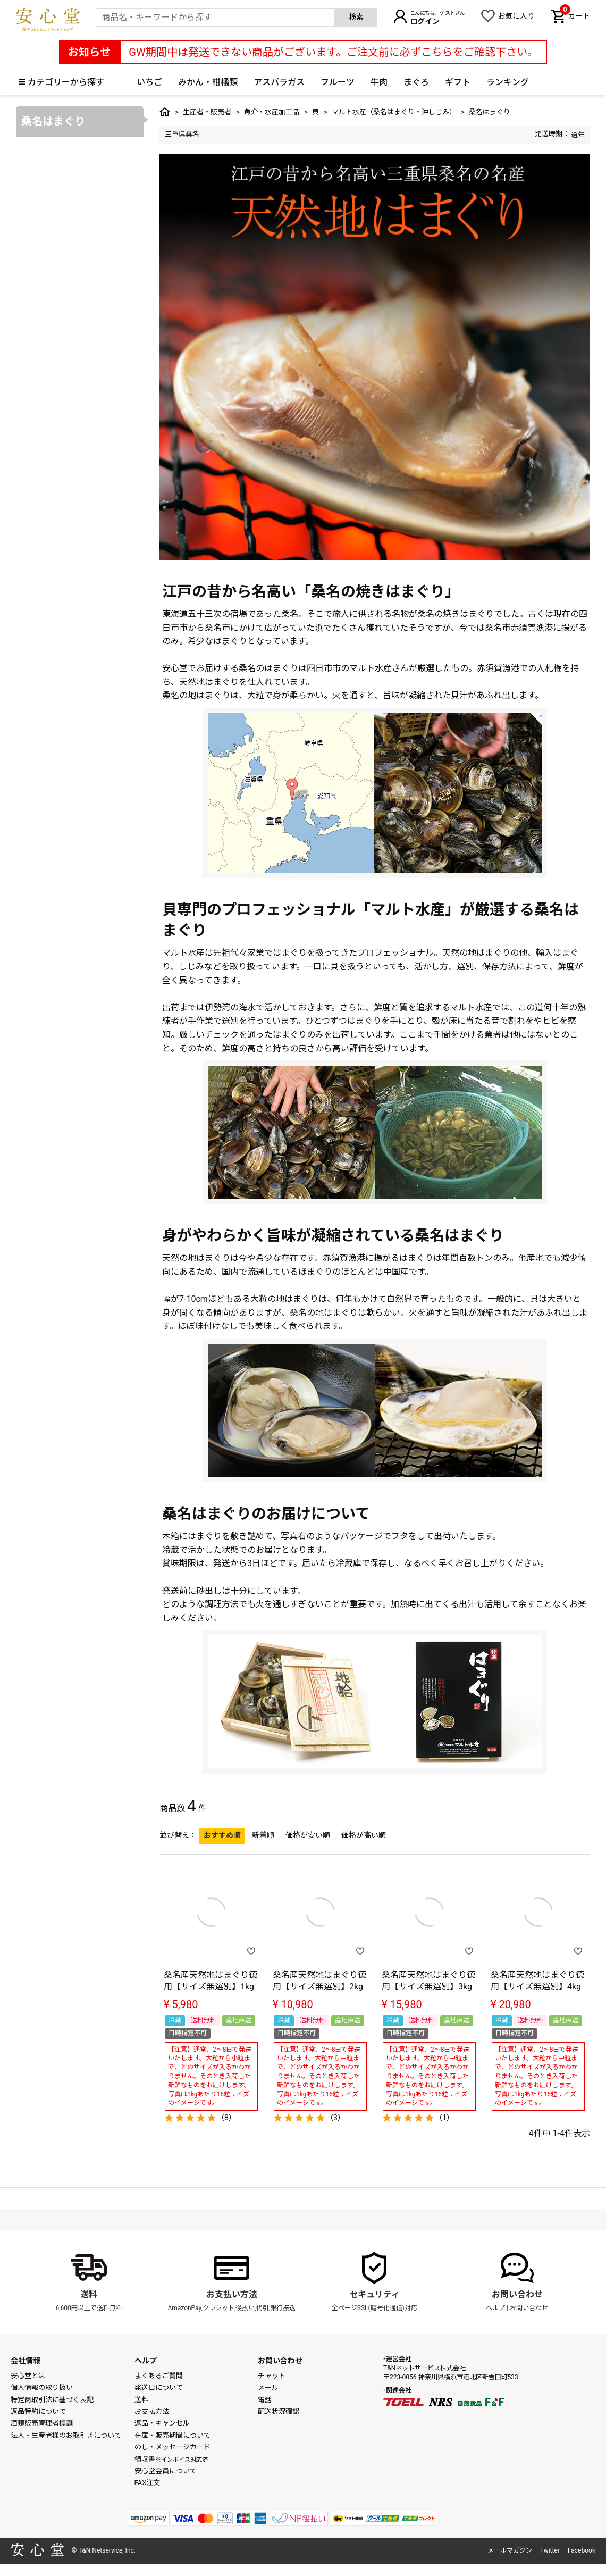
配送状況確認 (278, 2411)
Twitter (550, 2550)
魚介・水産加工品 (271, 112)
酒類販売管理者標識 (42, 2423)
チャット (271, 2376)
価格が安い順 (307, 1835)
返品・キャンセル (162, 2423)
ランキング (507, 82)
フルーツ (338, 82)
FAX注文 (147, 2483)
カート (575, 15)
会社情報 (25, 2360)
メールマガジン (509, 2550)
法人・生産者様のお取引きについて (66, 2435)
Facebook (581, 2550)
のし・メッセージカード (172, 2447)
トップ (164, 111)
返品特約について (38, 2411)
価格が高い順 (363, 1835)
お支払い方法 (231, 2294)
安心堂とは (28, 2376)
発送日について (158, 2387)
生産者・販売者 (207, 112)
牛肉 (379, 82)
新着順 (263, 1835)
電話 (265, 2400)
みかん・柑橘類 (208, 82)
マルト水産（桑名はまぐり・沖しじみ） (394, 112)
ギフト (457, 82)
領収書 (171, 2459)
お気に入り (516, 16)
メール (268, 2387)
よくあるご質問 (158, 2376)
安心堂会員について (165, 2471)
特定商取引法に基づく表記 (52, 2400)
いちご (149, 82)
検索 (356, 17)
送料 (88, 2294)
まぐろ (416, 82)
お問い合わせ (517, 2294)
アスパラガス (279, 82)
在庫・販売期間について (172, 2435)
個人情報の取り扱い (42, 2387)
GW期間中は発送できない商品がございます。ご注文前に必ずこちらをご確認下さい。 (333, 52)
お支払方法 (151, 2411)
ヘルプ (495, 2308)
